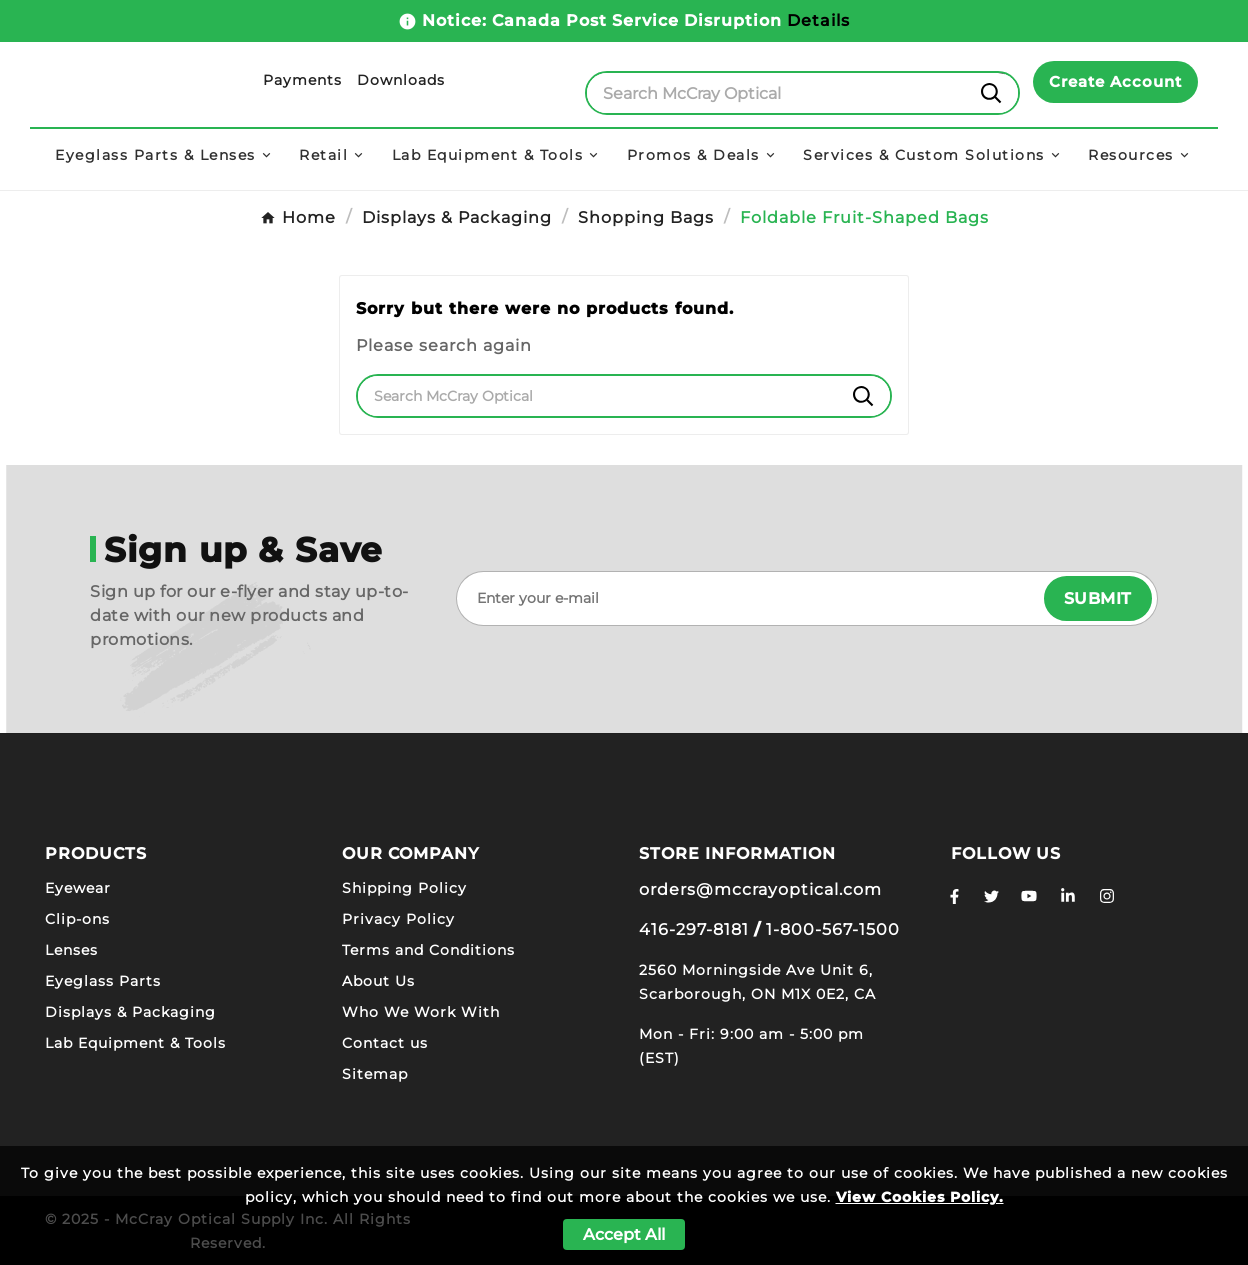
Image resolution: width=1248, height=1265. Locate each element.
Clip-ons (77, 919)
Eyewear (78, 888)
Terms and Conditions (428, 950)
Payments (302, 80)
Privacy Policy (398, 919)
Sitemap (375, 1074)
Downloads (401, 80)
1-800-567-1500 (833, 929)
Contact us (385, 1043)
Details (818, 20)
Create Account (1115, 81)
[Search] (776, 93)
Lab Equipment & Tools (135, 1043)
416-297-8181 (694, 929)
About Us (378, 981)
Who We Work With (421, 1012)
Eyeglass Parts (103, 981)
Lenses (71, 950)
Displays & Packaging (130, 1012)
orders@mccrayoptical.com (760, 889)
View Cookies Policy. (920, 1197)
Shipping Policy (404, 888)
